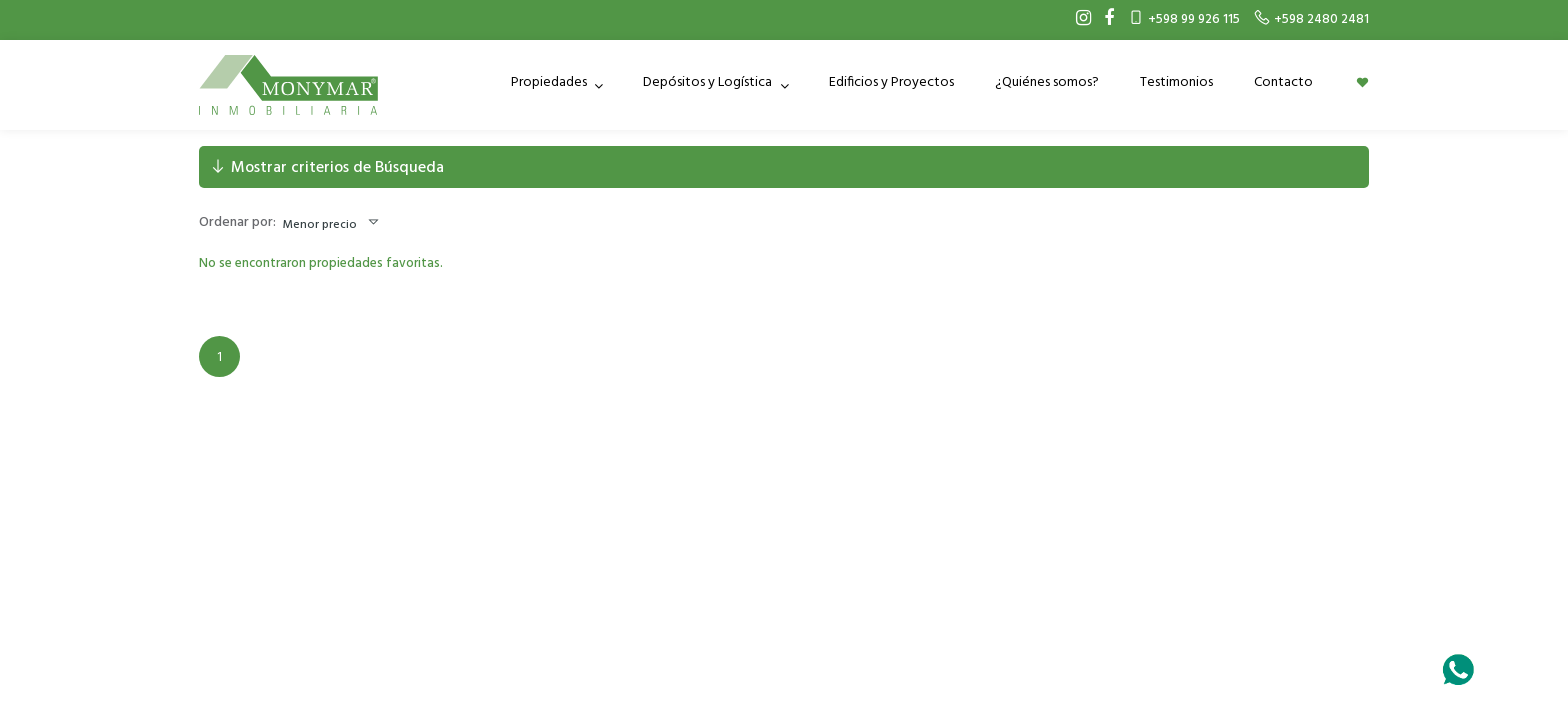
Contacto (1283, 82)
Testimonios (1176, 82)
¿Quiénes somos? (1047, 82)
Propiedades (550, 82)
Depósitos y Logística (709, 82)
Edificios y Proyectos (891, 82)
